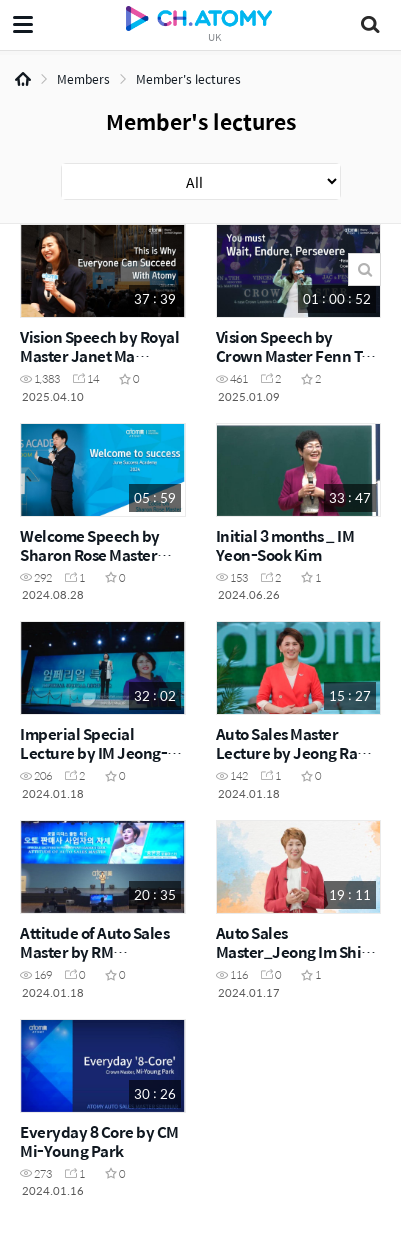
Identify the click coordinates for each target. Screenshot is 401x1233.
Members (83, 79)
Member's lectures (188, 79)
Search (364, 269)
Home (23, 79)
